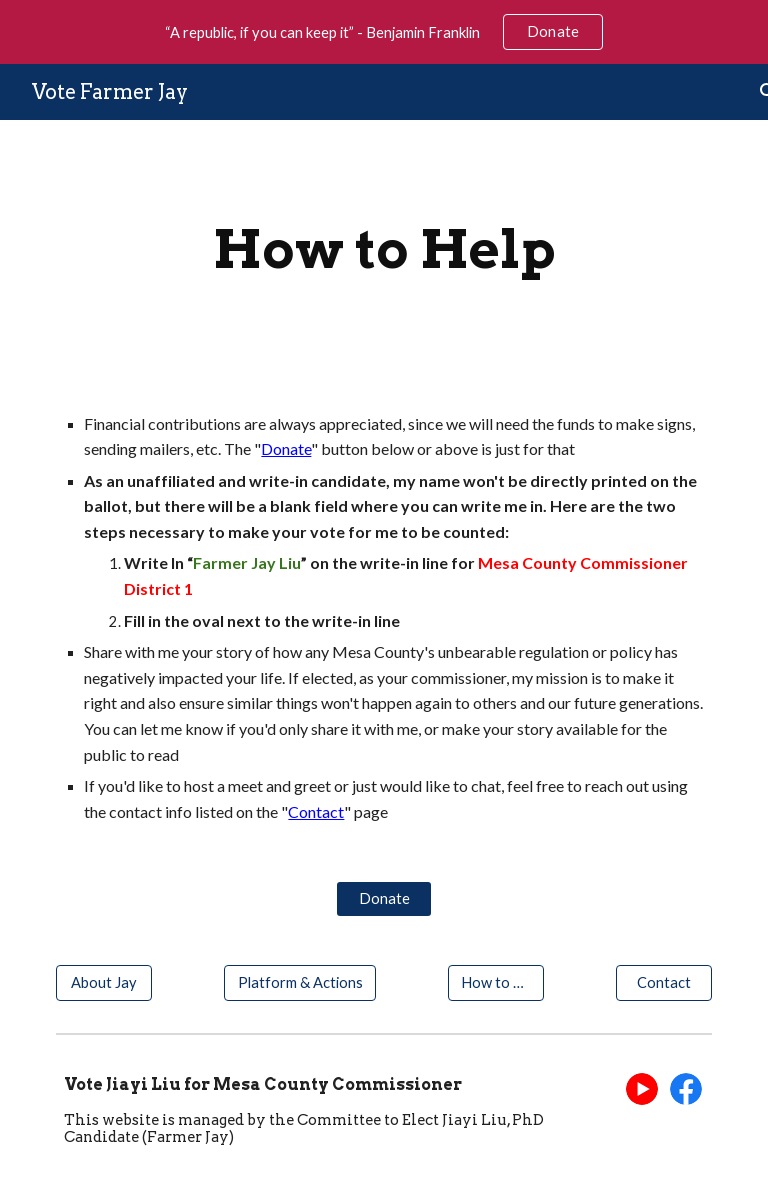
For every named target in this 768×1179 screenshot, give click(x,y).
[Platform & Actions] (299, 982)
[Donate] (383, 898)
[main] (383, 249)
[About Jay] (103, 982)
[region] (384, 32)
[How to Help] (495, 982)
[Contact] (663, 982)
